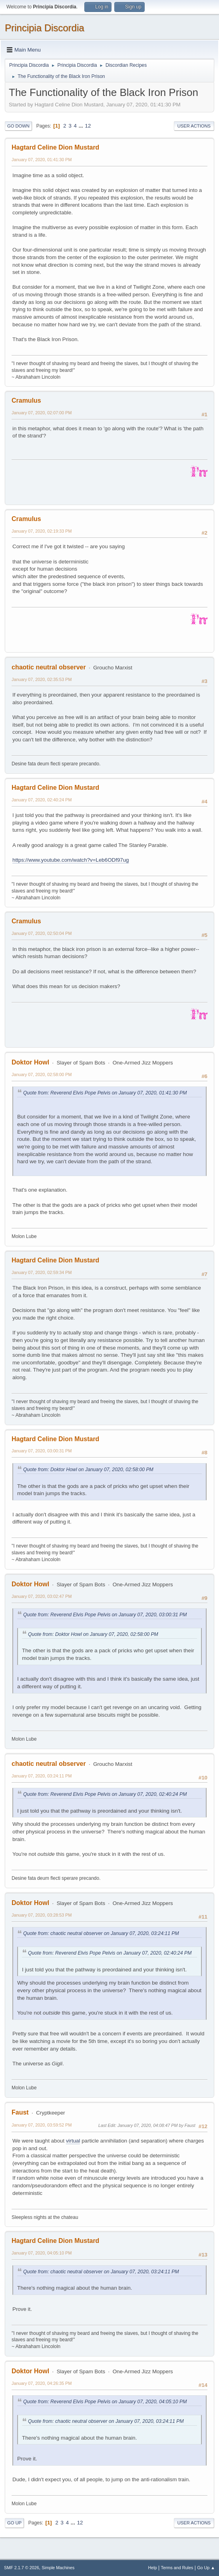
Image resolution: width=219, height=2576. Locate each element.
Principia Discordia (44, 27)
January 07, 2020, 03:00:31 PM (42, 1450)
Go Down (18, 126)
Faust (20, 2112)
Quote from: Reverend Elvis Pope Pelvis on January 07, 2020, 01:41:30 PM (105, 1093)
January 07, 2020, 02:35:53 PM (42, 679)
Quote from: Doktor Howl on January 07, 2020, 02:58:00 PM (88, 1469)
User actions (194, 126)
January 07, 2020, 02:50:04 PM (42, 933)
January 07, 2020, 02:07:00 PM (42, 412)
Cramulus (26, 400)
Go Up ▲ (206, 2567)
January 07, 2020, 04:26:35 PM (42, 2383)
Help (152, 2567)
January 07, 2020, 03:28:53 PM (42, 1915)
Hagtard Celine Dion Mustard (55, 147)
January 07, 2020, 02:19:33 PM (42, 531)
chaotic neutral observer (49, 667)
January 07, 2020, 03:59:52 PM (42, 2125)
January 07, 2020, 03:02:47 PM (42, 1596)
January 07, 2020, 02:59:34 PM (42, 1272)
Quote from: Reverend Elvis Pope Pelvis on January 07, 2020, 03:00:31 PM (105, 1614)
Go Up (14, 2522)
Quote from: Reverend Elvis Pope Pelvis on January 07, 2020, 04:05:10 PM (105, 2401)
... (82, 126)
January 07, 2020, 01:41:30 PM (42, 159)
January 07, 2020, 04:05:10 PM (42, 2253)
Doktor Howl (30, 1062)
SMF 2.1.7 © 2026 (21, 2567)
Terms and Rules (177, 2567)
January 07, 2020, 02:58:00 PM (42, 1074)
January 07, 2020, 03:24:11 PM (42, 1775)
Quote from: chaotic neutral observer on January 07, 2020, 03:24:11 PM (101, 1933)
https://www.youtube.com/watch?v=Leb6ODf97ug (70, 860)
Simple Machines (58, 2567)
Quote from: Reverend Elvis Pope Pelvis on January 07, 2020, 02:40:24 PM (105, 1794)
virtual (73, 2141)
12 (88, 126)
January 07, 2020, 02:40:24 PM (42, 799)
